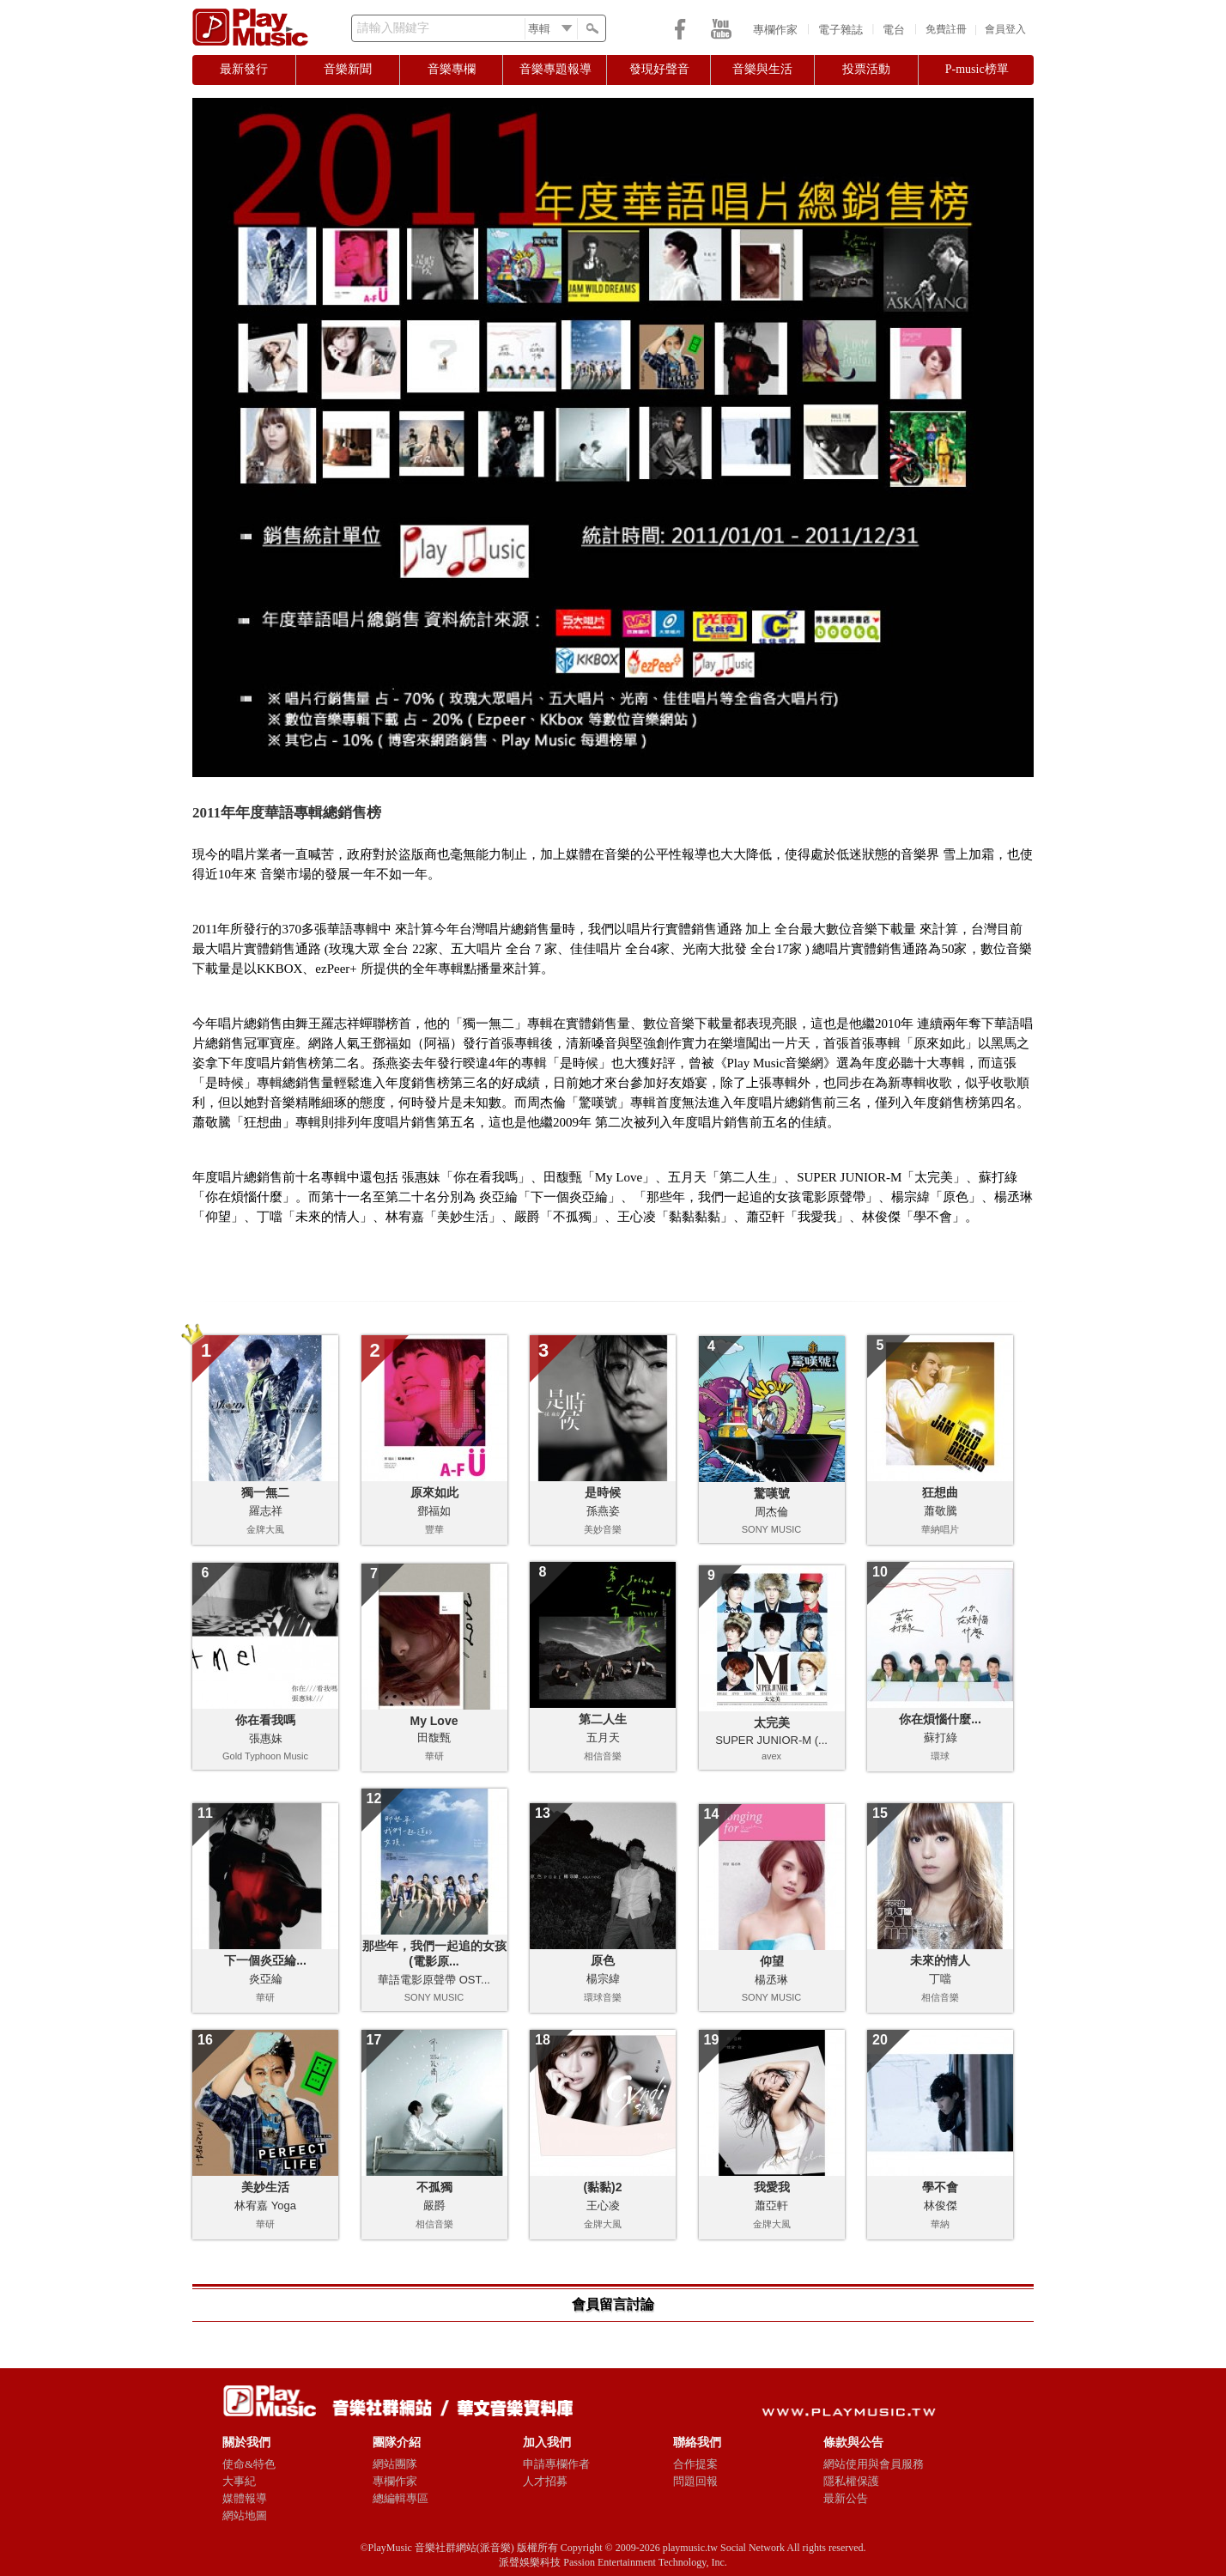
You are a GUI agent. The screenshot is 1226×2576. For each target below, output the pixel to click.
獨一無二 (265, 1492)
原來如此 (434, 1492)
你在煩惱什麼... (940, 1719)
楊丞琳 (771, 1979)
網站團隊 (395, 2464)
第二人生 (603, 1719)
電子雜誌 (840, 29)
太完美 (772, 1722)
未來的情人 (940, 1960)
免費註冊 (946, 29)
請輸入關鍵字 (393, 27)
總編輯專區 (400, 2498)
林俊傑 (940, 2205)
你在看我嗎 (265, 1720)
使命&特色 (249, 2464)
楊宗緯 (603, 1978)
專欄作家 (775, 29)
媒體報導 (244, 2498)
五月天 (603, 1737)
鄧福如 (434, 1510)
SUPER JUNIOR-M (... (771, 1740)
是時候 (603, 1492)
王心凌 (603, 2205)
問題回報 (695, 2481)
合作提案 (695, 2464)
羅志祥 (265, 1510)
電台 (894, 29)
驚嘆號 (772, 1493)
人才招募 (545, 2481)
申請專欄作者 (556, 2464)
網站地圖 (244, 2515)
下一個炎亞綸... (265, 1960)
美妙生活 (265, 2187)
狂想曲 (940, 1492)
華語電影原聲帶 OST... (434, 1979)
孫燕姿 (603, 1510)
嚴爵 (434, 2205)
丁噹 (940, 1978)
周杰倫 (771, 1511)
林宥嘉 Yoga (265, 2205)
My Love (434, 1721)
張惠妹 (265, 1738)
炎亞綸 (265, 1978)
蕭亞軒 (771, 2205)
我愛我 (772, 2187)
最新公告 (845, 2498)
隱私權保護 (851, 2481)
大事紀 (239, 2481)
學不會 (940, 2187)
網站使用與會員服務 (873, 2464)
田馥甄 (434, 1737)
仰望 (772, 1961)
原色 (603, 1960)
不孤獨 (434, 2187)
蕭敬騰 (940, 1510)
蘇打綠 (940, 1737)
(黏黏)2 (602, 2187)
